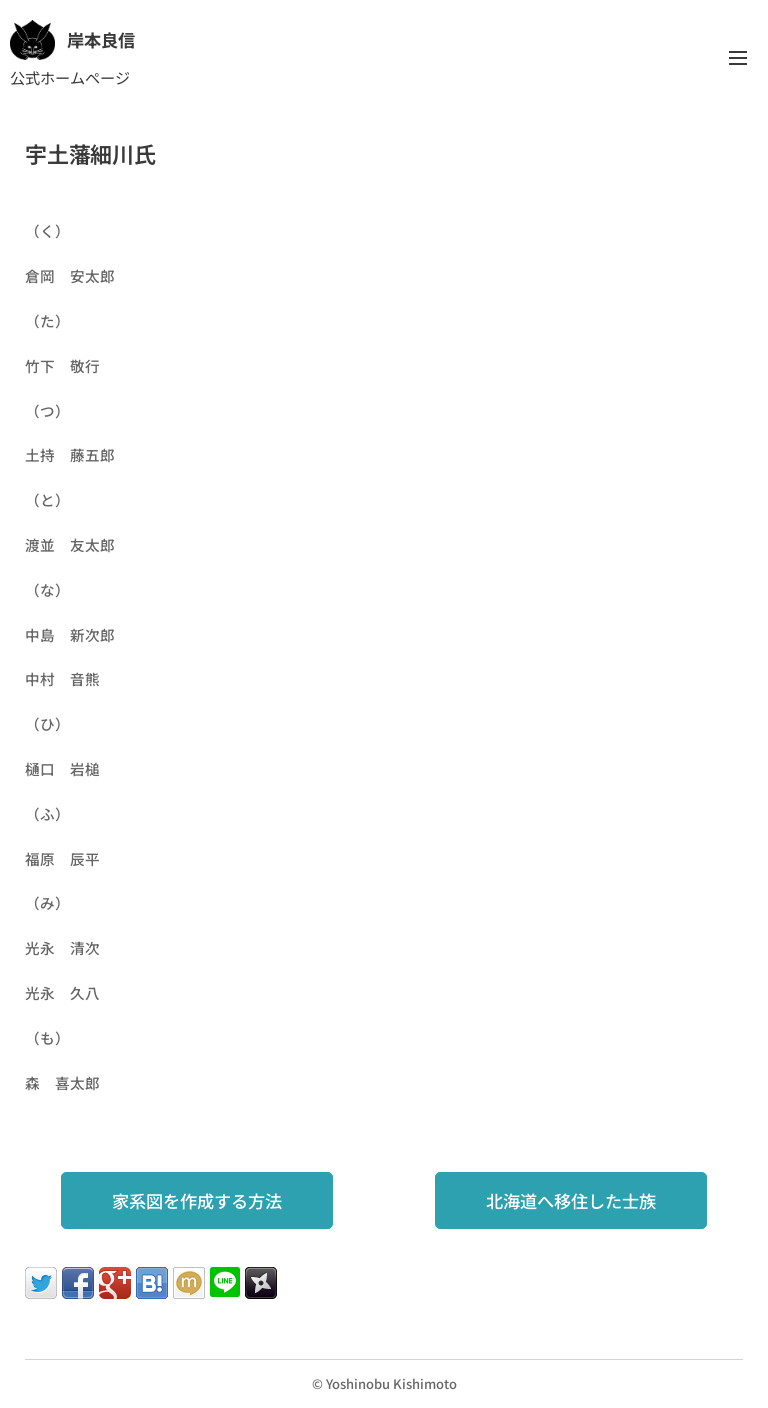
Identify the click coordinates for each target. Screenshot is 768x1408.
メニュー (738, 58)
